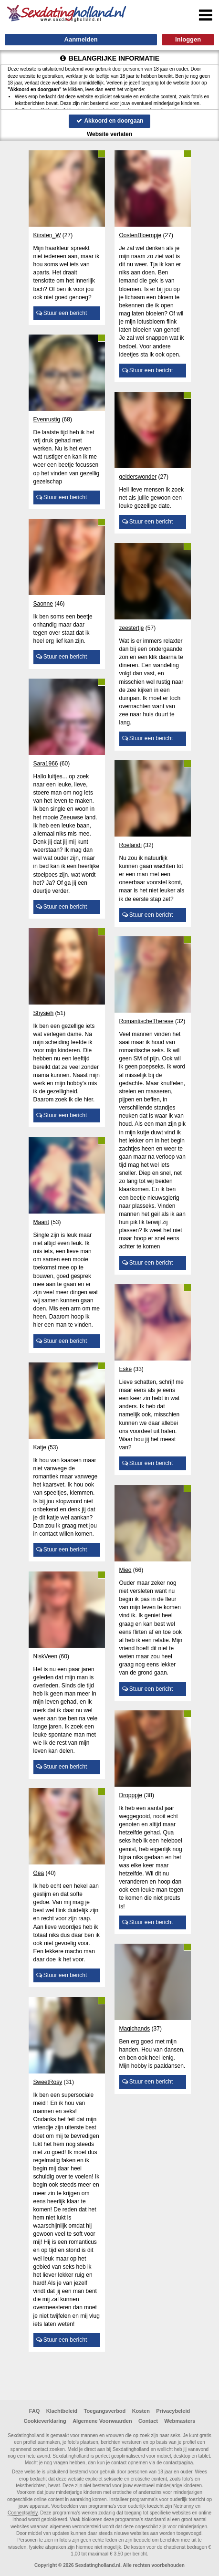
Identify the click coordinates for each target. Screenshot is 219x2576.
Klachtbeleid (61, 2411)
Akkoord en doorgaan (110, 120)
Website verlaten (109, 134)
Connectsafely (23, 2512)
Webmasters (179, 2421)
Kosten (141, 2411)
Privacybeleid (173, 2411)
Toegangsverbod (105, 2411)
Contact (148, 2421)
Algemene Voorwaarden (102, 2421)
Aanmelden (81, 39)
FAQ (34, 2411)
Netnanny (183, 2506)
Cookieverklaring (45, 2421)
